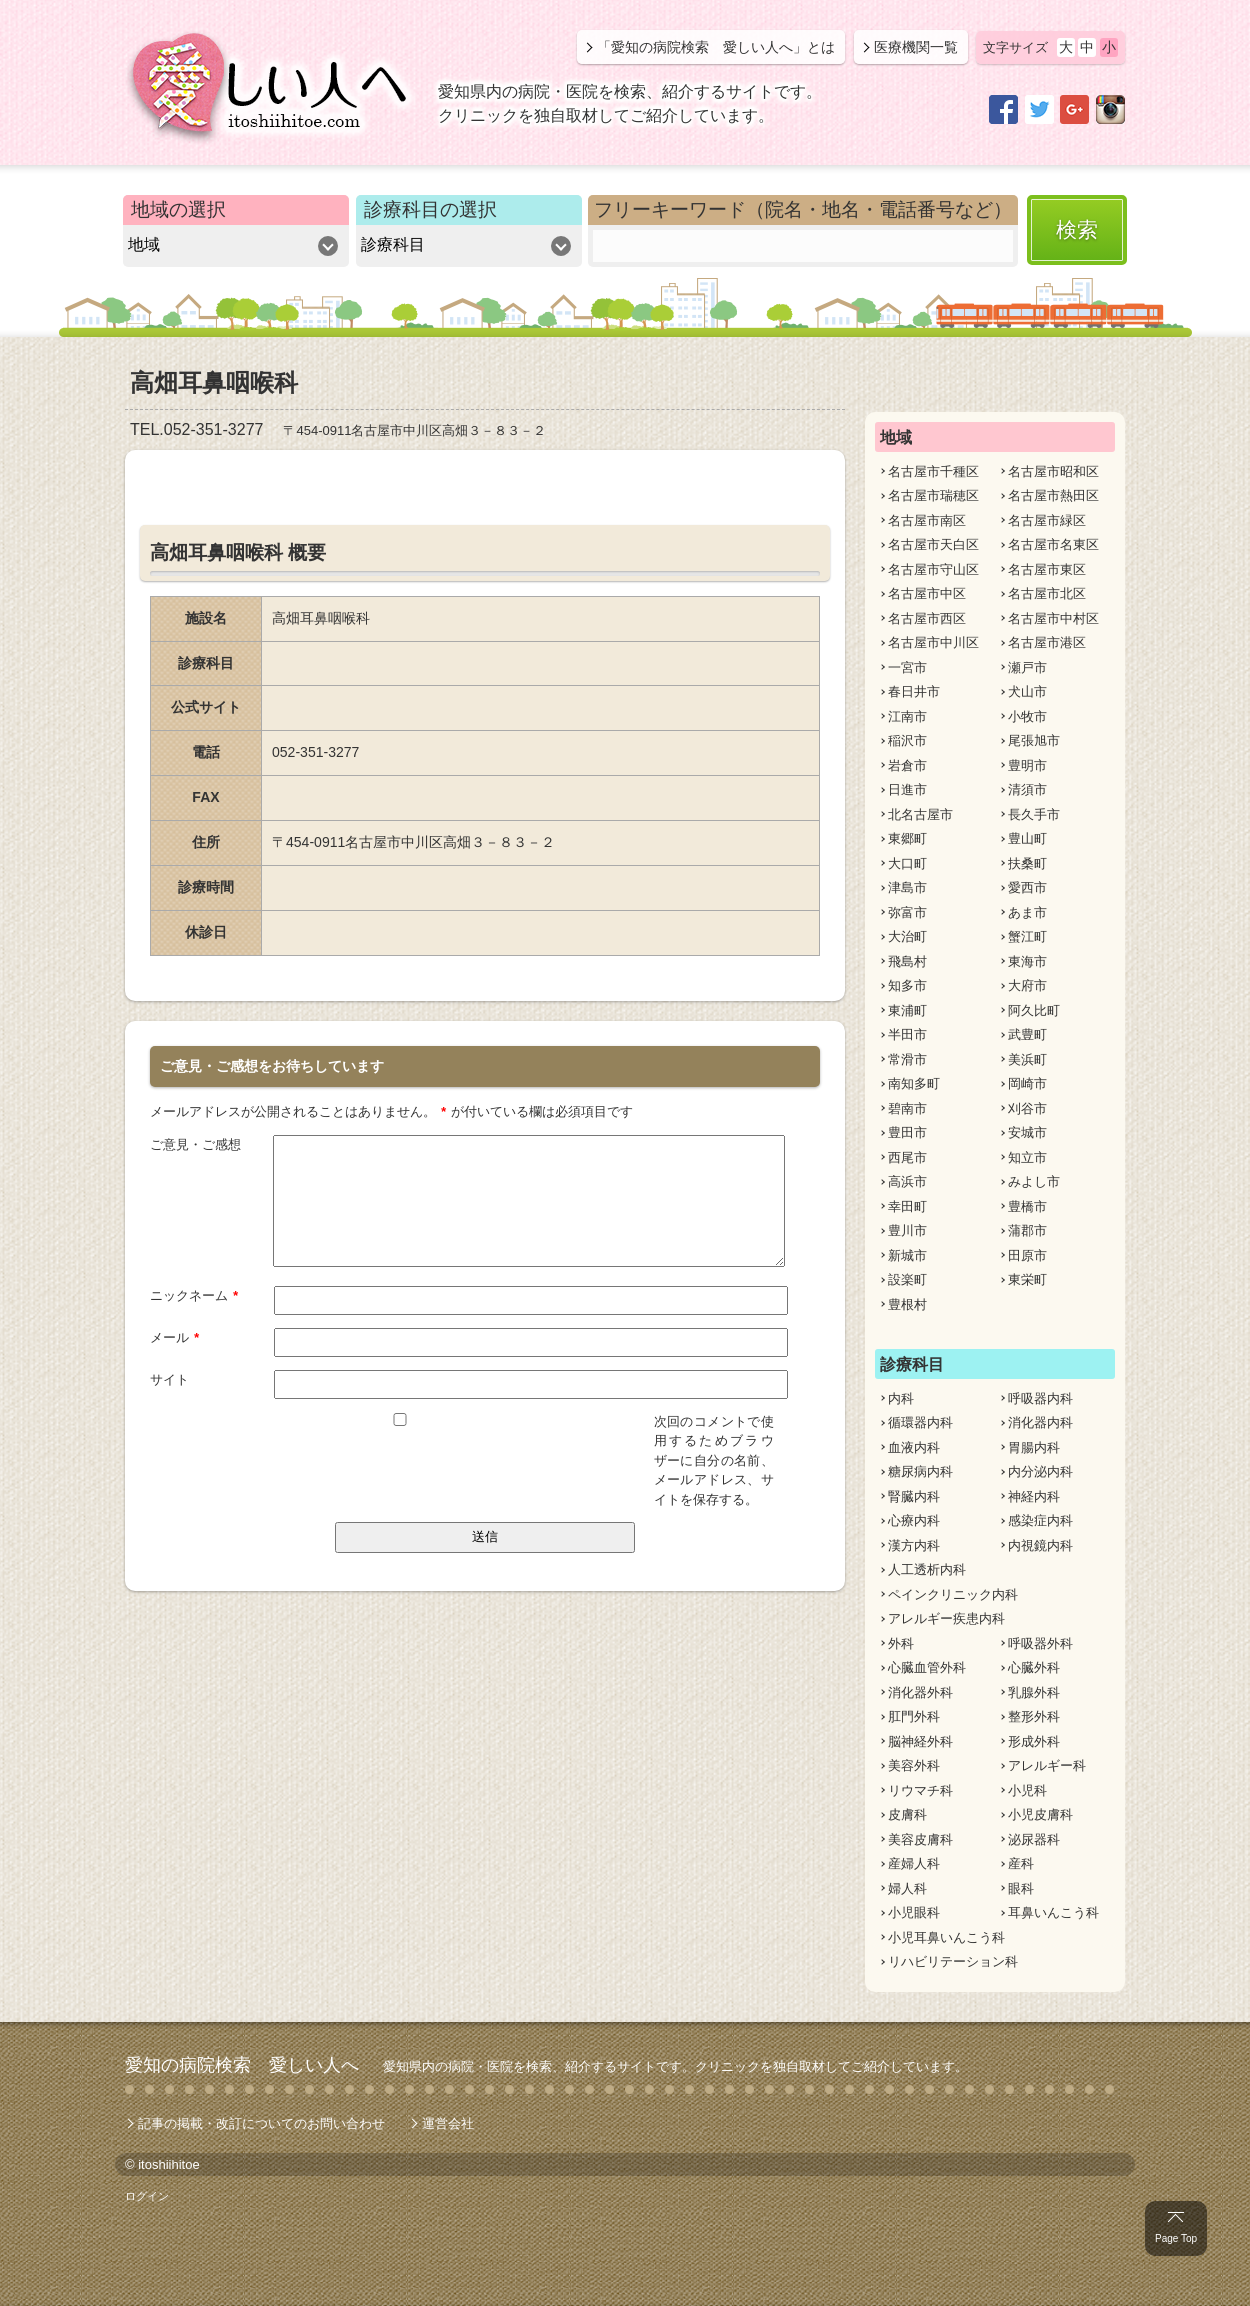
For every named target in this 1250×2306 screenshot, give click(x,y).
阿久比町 (1034, 1010)
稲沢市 (907, 740)
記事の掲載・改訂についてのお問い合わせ (261, 2123)
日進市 (907, 789)
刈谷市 (1027, 1108)
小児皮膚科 (1040, 1814)
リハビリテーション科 (953, 1961)
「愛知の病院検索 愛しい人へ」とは (716, 47)
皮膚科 (907, 1814)
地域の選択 (178, 209)
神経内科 (1034, 1496)
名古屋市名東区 (1053, 544)
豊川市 (907, 1230)
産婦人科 (914, 1863)
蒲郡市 (1027, 1230)
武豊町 (1027, 1034)
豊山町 (1027, 838)
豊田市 (907, 1132)
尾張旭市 (1034, 740)
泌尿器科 (1034, 1839)
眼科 (1021, 1888)
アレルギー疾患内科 (946, 1618)
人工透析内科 (927, 1569)
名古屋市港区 (1047, 642)
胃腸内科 (1034, 1447)
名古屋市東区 (1047, 569)
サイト (169, 1378)
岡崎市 (1027, 1083)
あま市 (1027, 912)
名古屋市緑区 (1047, 520)
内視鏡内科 (1040, 1545)
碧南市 (907, 1108)
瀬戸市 (1027, 667)
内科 (901, 1398)
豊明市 (1027, 765)
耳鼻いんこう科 (1053, 1912)
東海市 (1027, 961)
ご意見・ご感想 (195, 1143)
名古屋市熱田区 (1053, 495)
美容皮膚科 (920, 1839)
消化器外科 (920, 1692)
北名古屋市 (920, 814)
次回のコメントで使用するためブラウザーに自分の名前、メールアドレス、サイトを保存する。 (714, 1459)
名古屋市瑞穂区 (933, 495)
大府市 (1027, 985)
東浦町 (907, 1010)
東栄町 (1027, 1279)
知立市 (1027, 1157)
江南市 (907, 716)
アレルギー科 (1047, 1765)
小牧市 (1027, 716)
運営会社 (448, 2123)
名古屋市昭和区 (1053, 471)
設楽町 (907, 1279)
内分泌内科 (1040, 1471)
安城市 (1027, 1132)
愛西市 (1027, 887)
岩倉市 (907, 765)
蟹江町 (1027, 936)
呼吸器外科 (1040, 1643)
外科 (901, 1643)
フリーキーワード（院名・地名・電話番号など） (803, 209)
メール (175, 1336)
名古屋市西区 (927, 618)
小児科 (1027, 1790)
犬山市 (1027, 691)
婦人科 (907, 1888)
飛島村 (907, 961)
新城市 (907, 1255)
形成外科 (1034, 1741)
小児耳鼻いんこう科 (946, 1937)
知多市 (907, 985)
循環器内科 (920, 1422)
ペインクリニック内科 (953, 1594)
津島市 (907, 887)
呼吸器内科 (1040, 1398)
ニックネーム (194, 1294)
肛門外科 (914, 1716)
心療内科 (914, 1520)
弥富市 (907, 912)
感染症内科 (1040, 1520)
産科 (1021, 1863)
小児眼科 (914, 1912)
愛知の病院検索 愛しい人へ (242, 2065)
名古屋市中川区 (933, 642)
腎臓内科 (914, 1496)
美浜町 (1027, 1059)
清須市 (1027, 789)
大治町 (907, 936)
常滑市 (907, 1059)
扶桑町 (1027, 863)
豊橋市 (1027, 1206)
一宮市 (907, 667)
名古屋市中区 (927, 593)
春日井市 (914, 691)
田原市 (1027, 1255)
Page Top (1176, 2238)
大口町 (907, 863)
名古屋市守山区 (933, 569)
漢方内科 (914, 1545)
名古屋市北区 (1047, 593)
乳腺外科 (1034, 1692)
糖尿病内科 (920, 1471)
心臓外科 (1034, 1667)
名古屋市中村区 (1053, 618)
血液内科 (914, 1447)
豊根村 (907, 1304)
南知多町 (914, 1083)
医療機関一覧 (916, 47)
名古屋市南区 (927, 520)
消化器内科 (1040, 1422)
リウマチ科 (920, 1790)
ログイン (147, 2196)
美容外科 (914, 1765)
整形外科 (1034, 1716)
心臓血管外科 (927, 1667)
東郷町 (907, 838)
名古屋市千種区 (933, 471)
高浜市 (907, 1181)
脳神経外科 (920, 1741)
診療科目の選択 (430, 209)
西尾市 (907, 1157)
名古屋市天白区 (933, 544)
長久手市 (1034, 814)
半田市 (907, 1034)
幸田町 (907, 1206)
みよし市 (1034, 1181)
